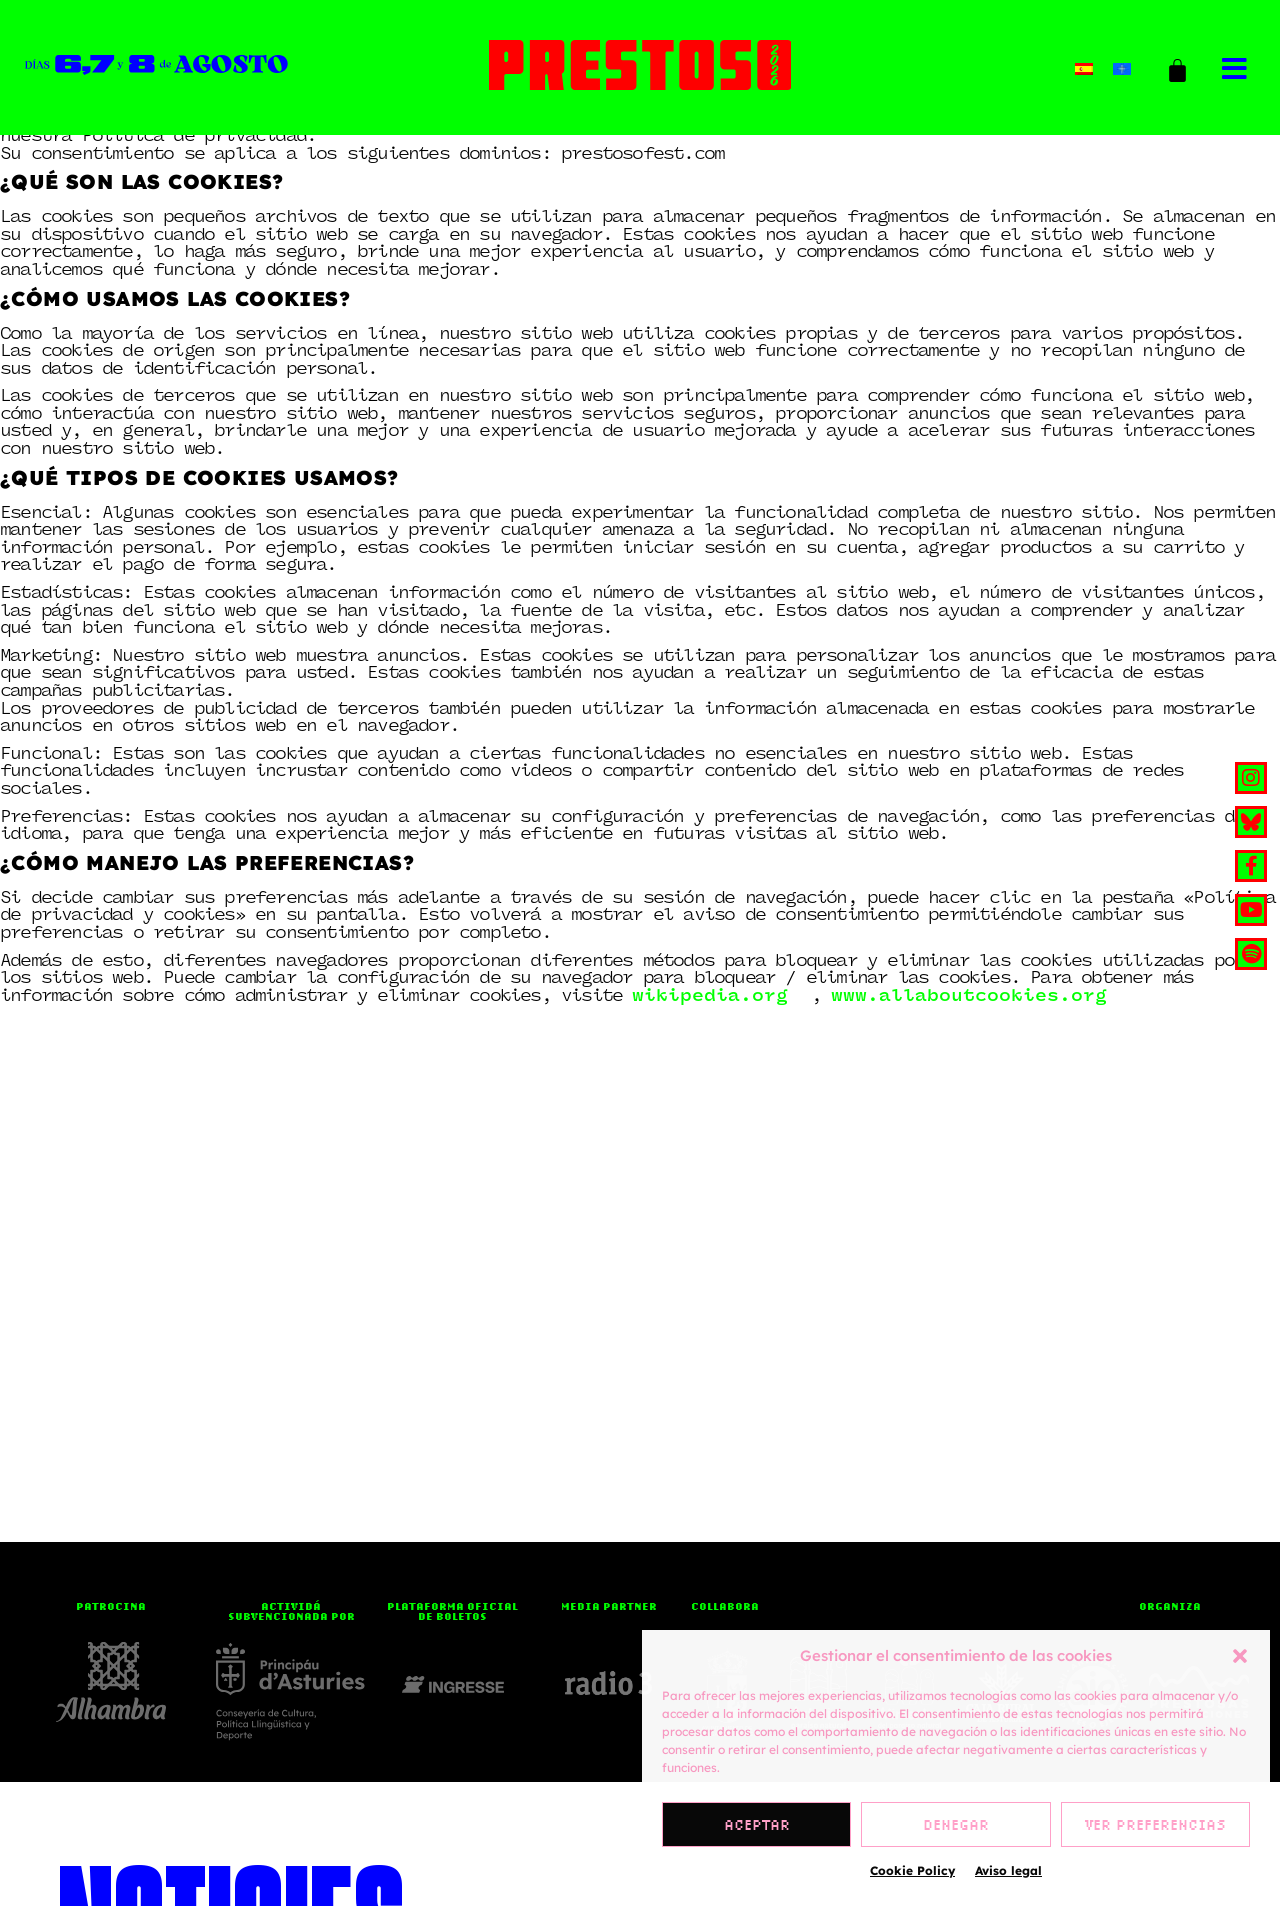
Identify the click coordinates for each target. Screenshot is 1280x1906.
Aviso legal (1008, 1870)
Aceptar (757, 1825)
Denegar (956, 1825)
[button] (1240, 1656)
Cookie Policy (912, 1870)
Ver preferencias (1155, 1825)
